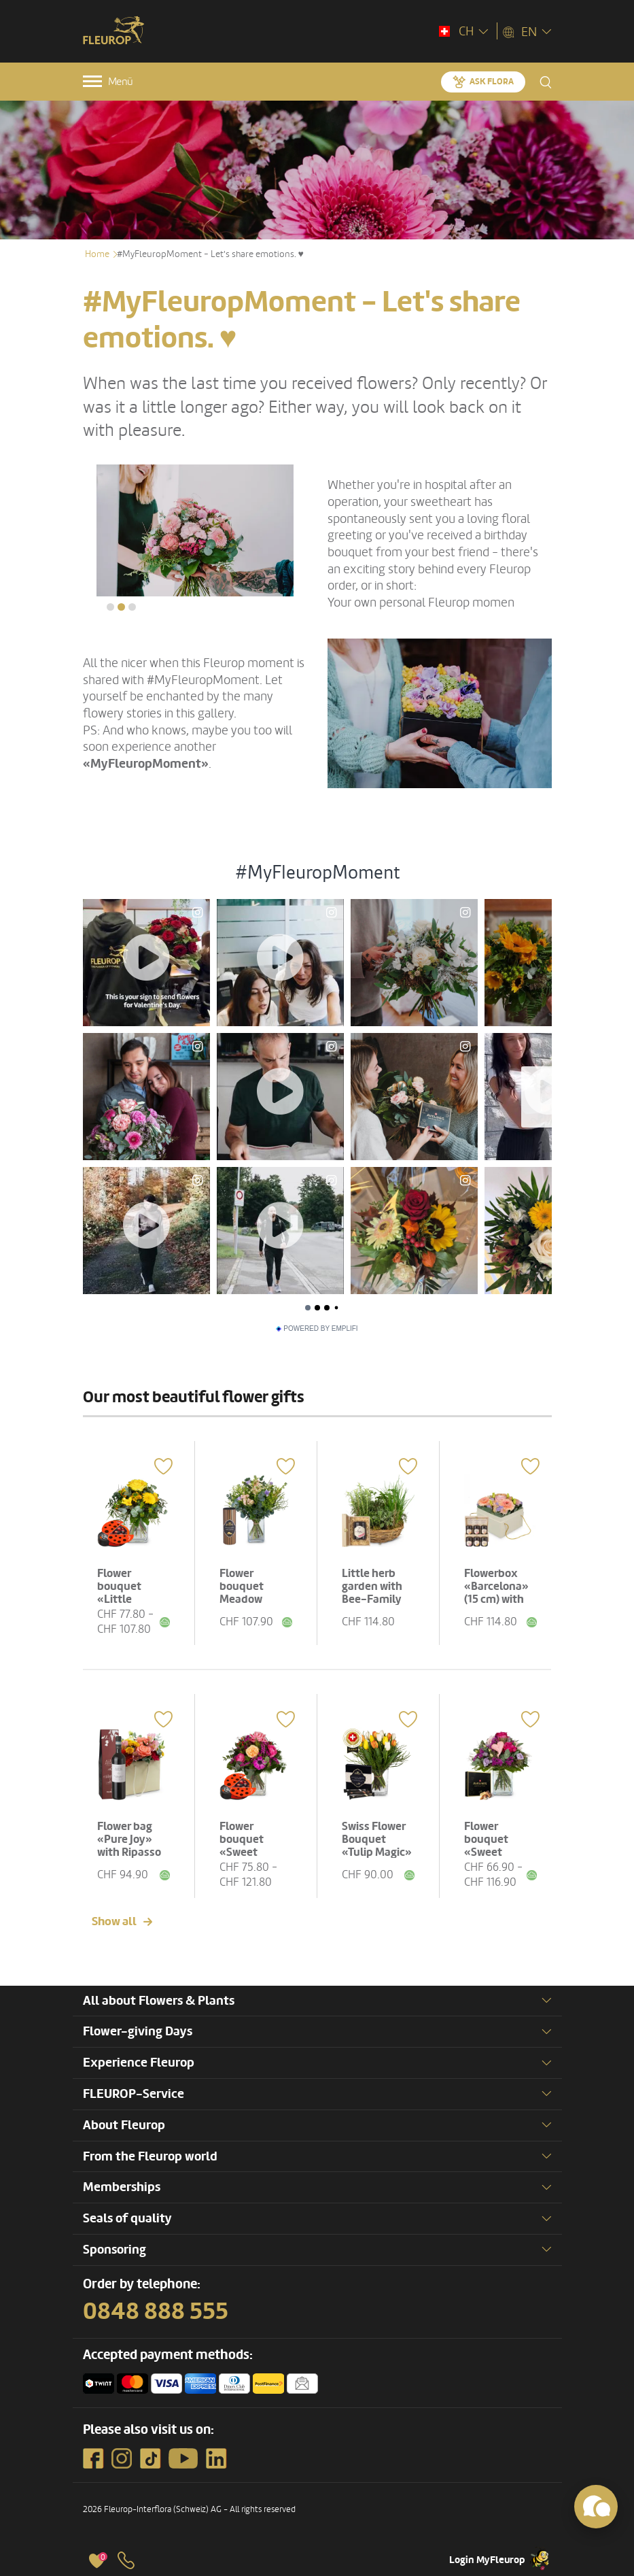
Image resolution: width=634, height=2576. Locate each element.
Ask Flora (492, 81)
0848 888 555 (155, 2311)
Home (97, 254)
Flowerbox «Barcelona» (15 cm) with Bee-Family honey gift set (499, 1598)
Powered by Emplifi (316, 1328)
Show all (114, 1921)
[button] (110, 607)
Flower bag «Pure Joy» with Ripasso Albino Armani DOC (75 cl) (133, 1851)
